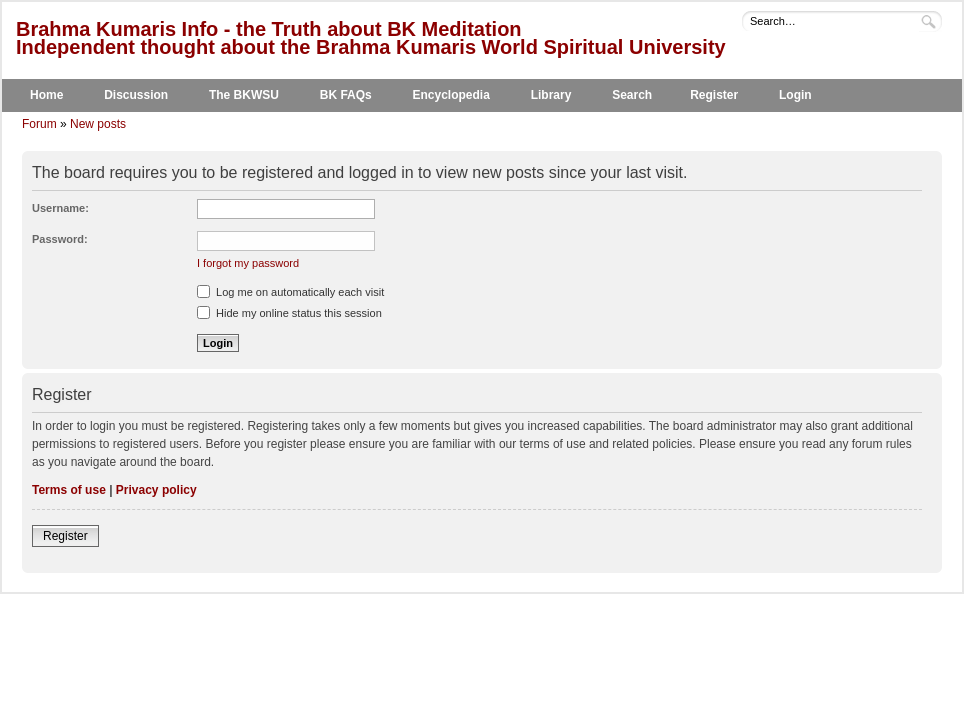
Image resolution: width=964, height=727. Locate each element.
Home (46, 95)
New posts (98, 124)
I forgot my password (248, 263)
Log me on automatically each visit (290, 292)
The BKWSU (244, 95)
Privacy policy (156, 490)
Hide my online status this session (289, 313)
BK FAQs (346, 95)
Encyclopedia (451, 95)
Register (714, 95)
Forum (39, 124)
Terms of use (69, 490)
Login (795, 95)
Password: (60, 239)
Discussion (136, 95)
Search (632, 95)
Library (551, 95)
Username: (60, 208)
